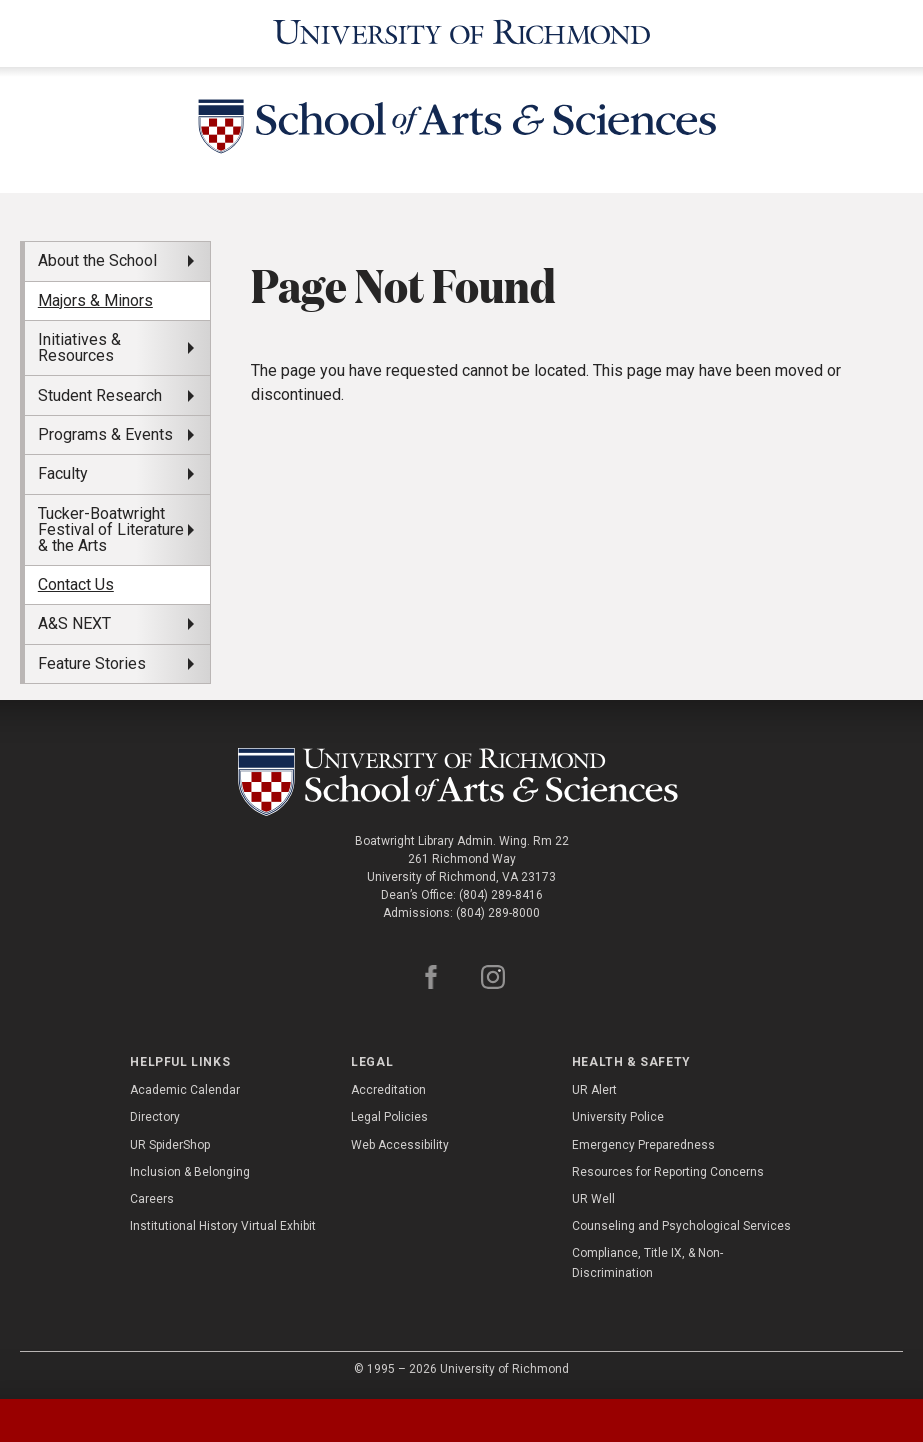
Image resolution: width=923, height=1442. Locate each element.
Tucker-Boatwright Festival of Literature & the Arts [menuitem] (111, 529)
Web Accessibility (400, 1145)
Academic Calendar (185, 1090)
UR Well (593, 1199)
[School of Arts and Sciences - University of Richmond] (462, 130)
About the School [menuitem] (97, 260)
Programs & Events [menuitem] (105, 434)
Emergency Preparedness (643, 1145)
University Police (618, 1117)
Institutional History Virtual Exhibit (223, 1226)
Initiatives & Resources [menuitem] (79, 347)
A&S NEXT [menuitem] (74, 623)
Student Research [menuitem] (100, 395)
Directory (155, 1117)
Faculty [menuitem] (63, 473)
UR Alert (594, 1090)
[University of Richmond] (462, 33)
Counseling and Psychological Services (681, 1226)
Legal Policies (389, 1117)
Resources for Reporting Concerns (668, 1172)
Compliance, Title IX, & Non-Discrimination (647, 1262)
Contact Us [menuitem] (76, 584)
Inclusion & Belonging (190, 1172)
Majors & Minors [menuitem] (95, 300)
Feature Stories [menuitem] (92, 663)
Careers (152, 1199)
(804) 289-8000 (498, 913)
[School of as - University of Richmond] (461, 782)
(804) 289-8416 (501, 895)
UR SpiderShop (170, 1145)
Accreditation (388, 1090)
